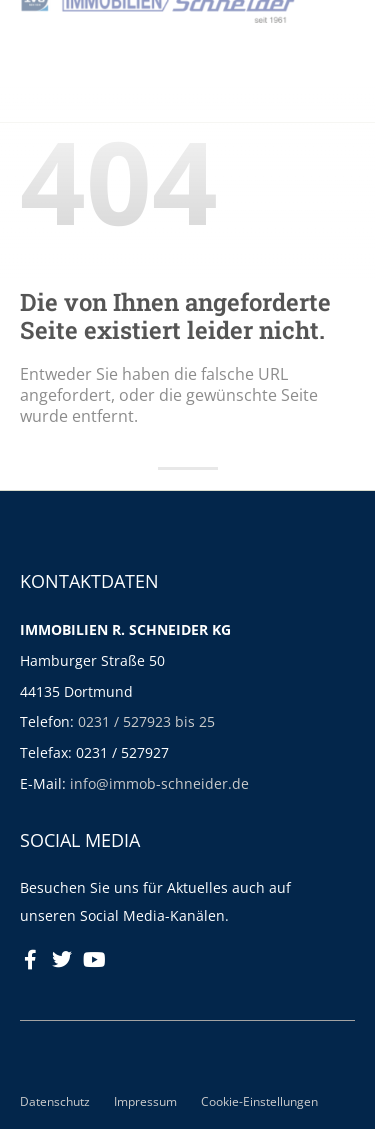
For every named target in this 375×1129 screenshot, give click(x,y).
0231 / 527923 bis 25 (146, 721)
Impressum (145, 1101)
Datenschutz (55, 1101)
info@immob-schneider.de (159, 783)
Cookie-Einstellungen (259, 1101)
